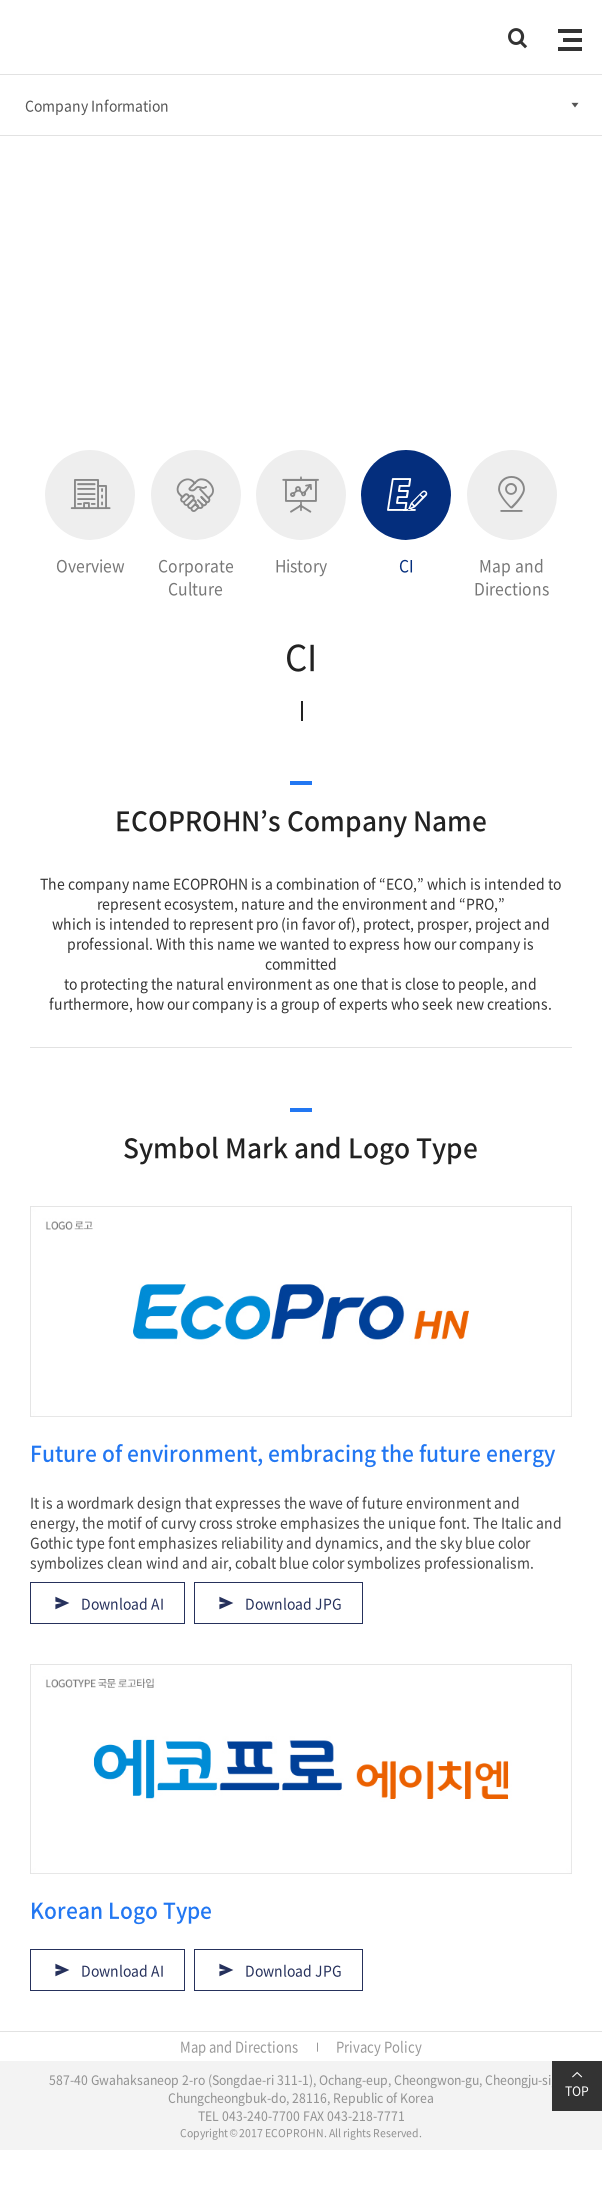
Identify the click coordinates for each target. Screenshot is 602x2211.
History (301, 513)
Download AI (122, 1603)
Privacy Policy (379, 2046)
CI (406, 513)
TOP (577, 2084)
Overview (90, 513)
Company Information (97, 105)
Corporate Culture (196, 525)
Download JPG (293, 1603)
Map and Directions (512, 525)
